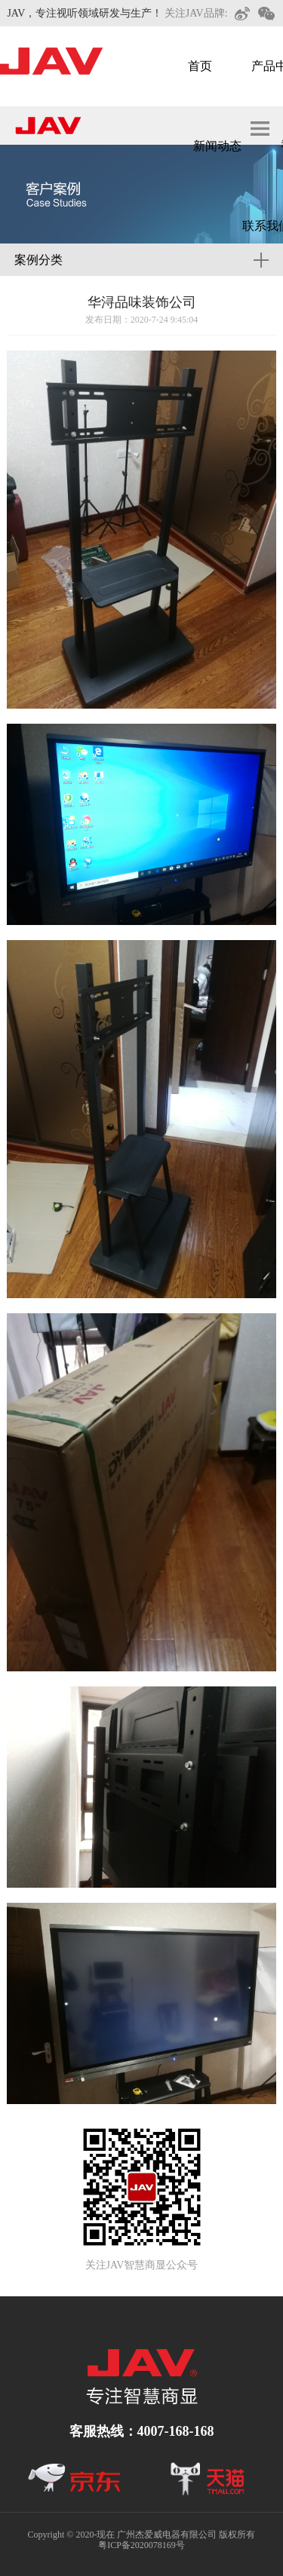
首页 (200, 66)
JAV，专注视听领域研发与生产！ (84, 13)
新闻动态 (217, 145)
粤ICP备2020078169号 (141, 2545)
